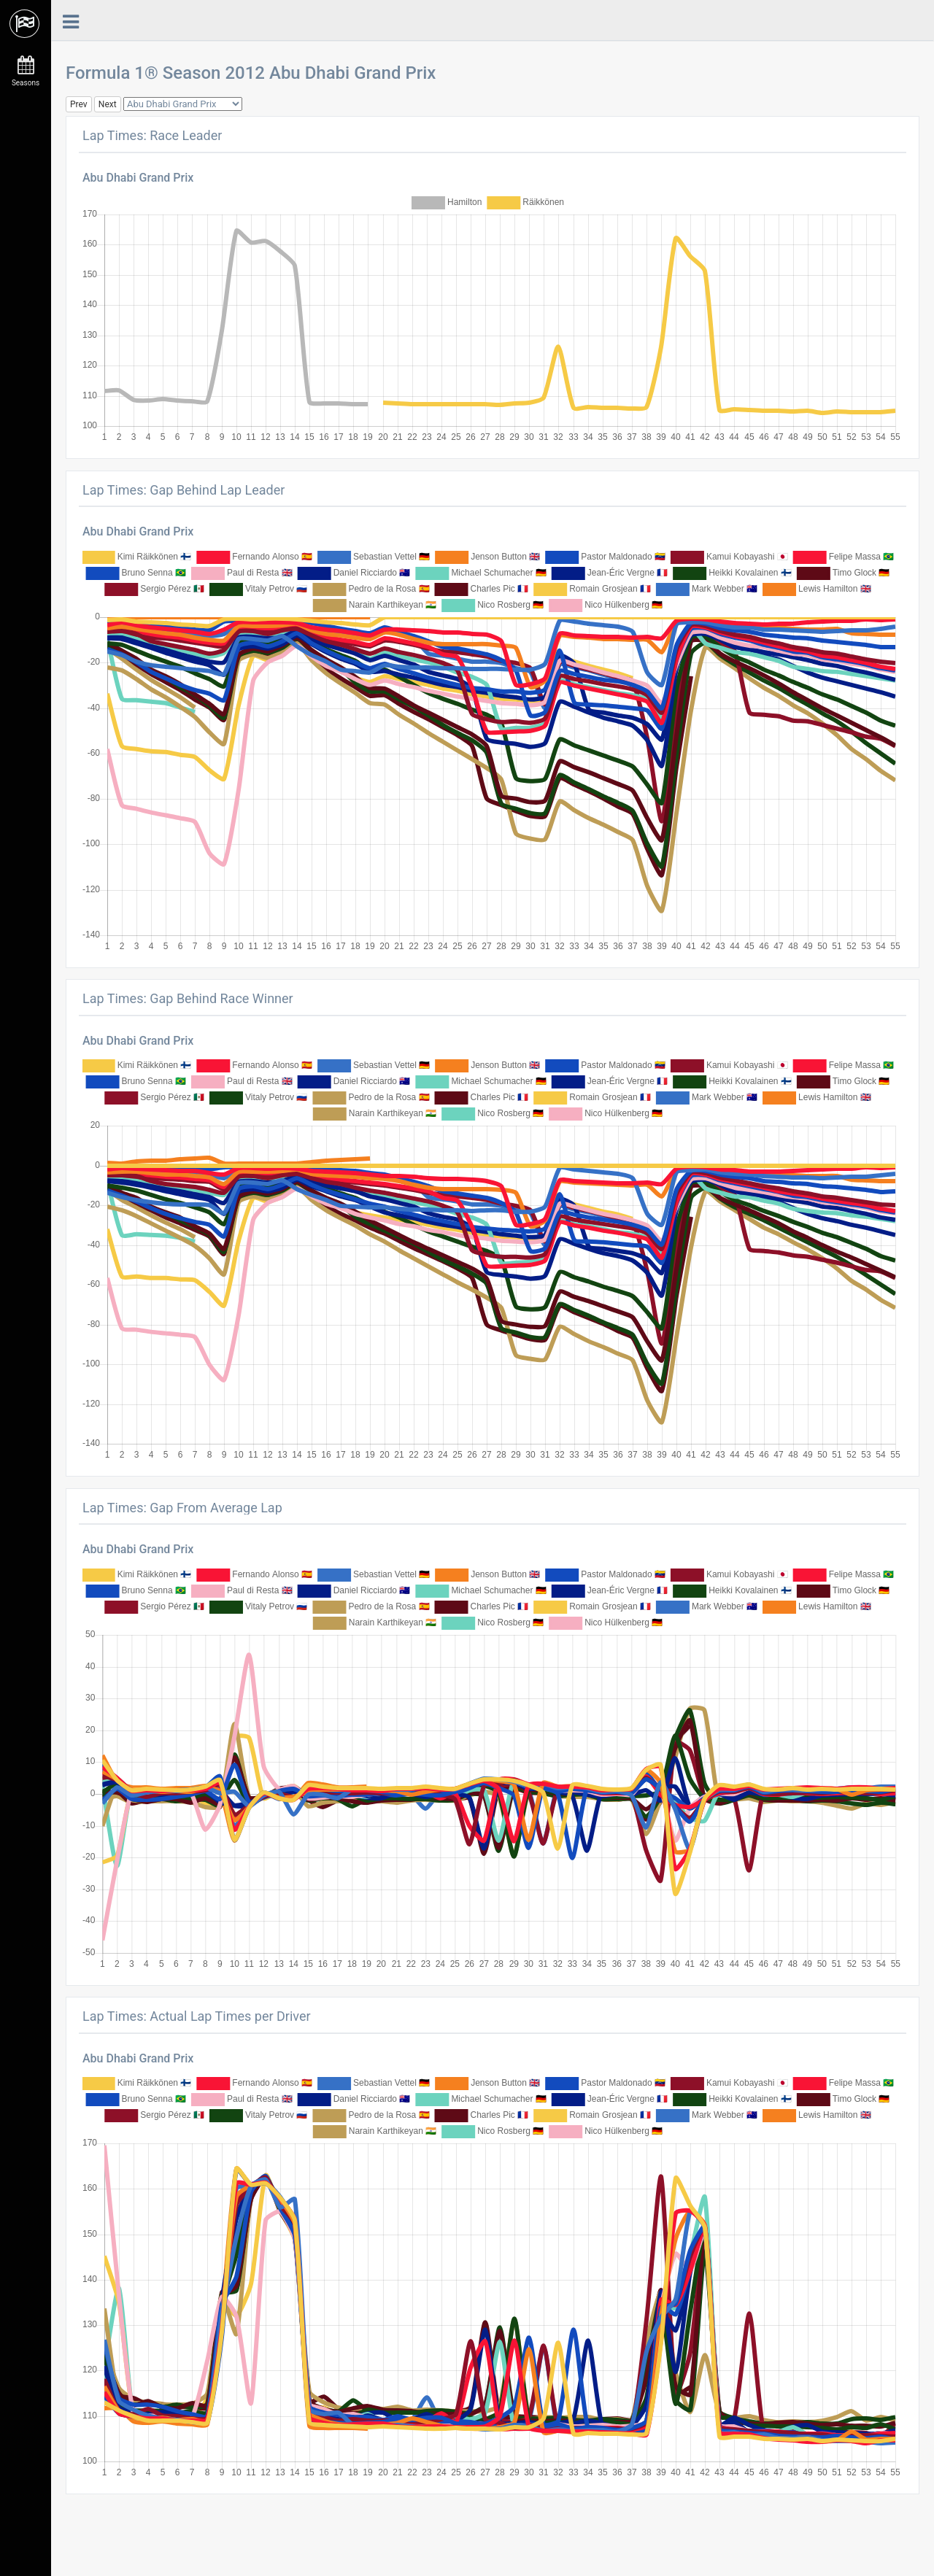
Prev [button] (79, 104)
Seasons (25, 71)
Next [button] (108, 104)
